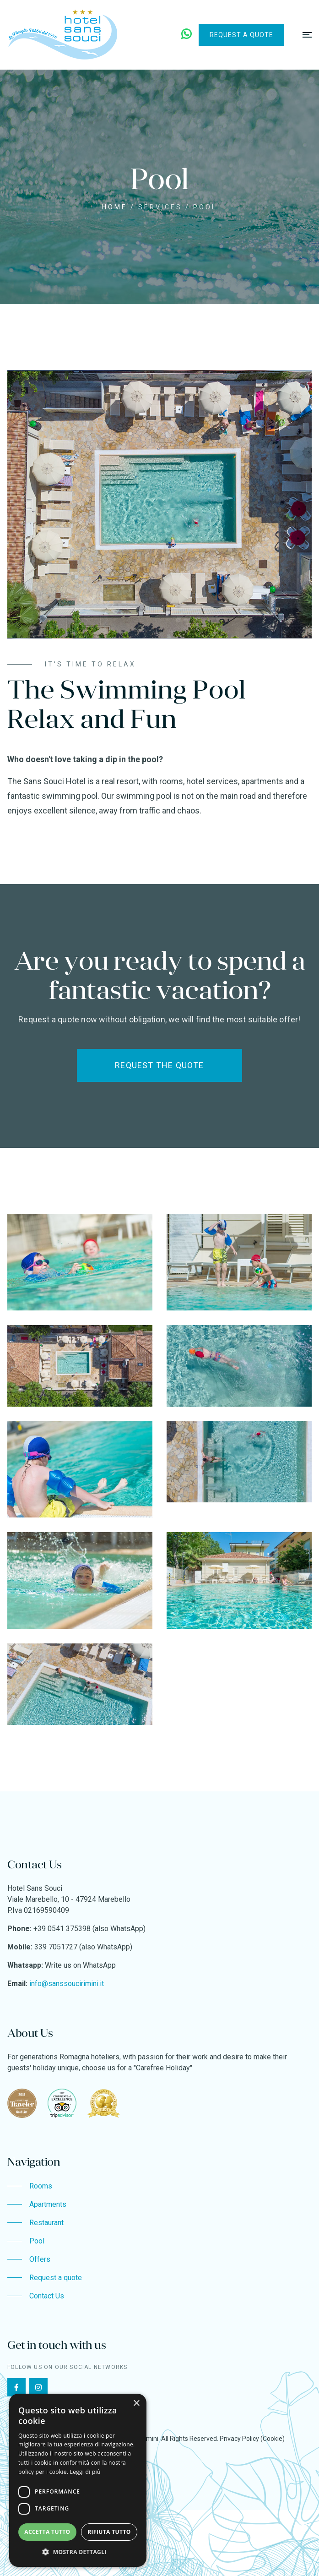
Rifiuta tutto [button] (109, 2532)
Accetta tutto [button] (47, 2532)
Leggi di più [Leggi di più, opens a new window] (85, 2472)
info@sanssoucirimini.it (66, 1983)
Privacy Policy (239, 2438)
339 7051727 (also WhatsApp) (83, 1947)
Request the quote (159, 1065)
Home (114, 207)
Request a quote (241, 34)
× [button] (136, 2403)
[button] (77, 2552)
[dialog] (77, 2480)
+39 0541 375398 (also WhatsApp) (89, 1928)
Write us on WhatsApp (80, 1965)
